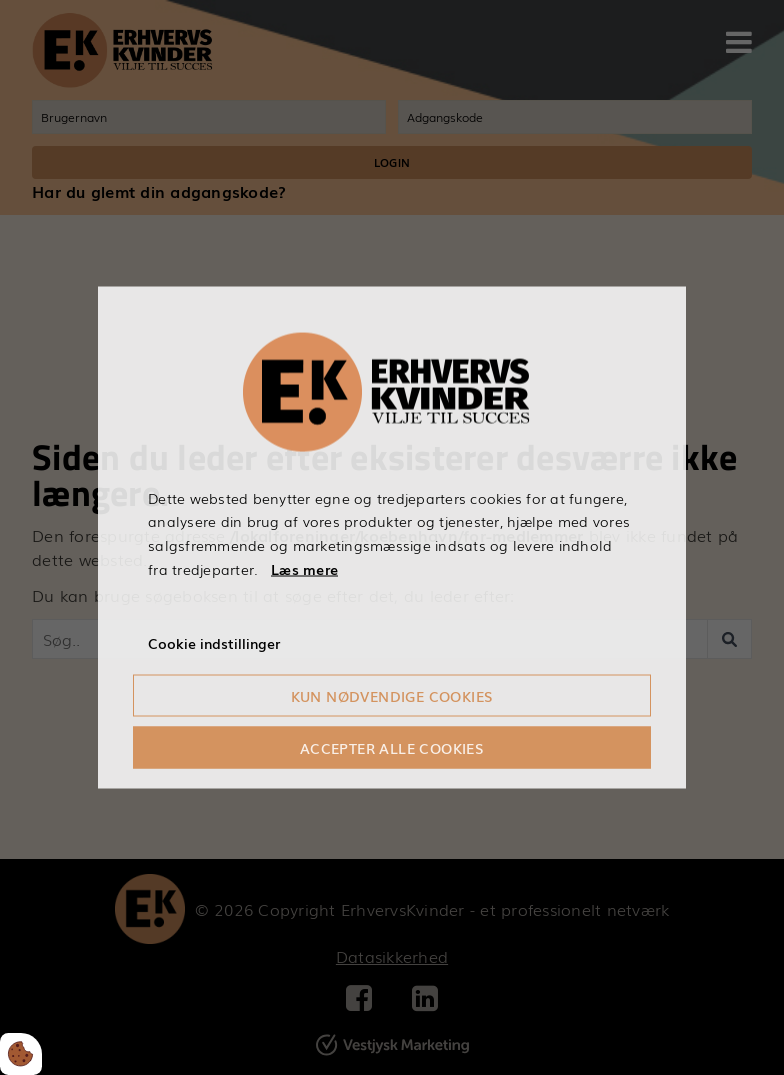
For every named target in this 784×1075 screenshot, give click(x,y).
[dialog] (392, 537)
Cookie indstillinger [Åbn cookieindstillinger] (214, 642)
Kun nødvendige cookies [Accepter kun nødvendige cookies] (392, 696)
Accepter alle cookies (392, 748)
